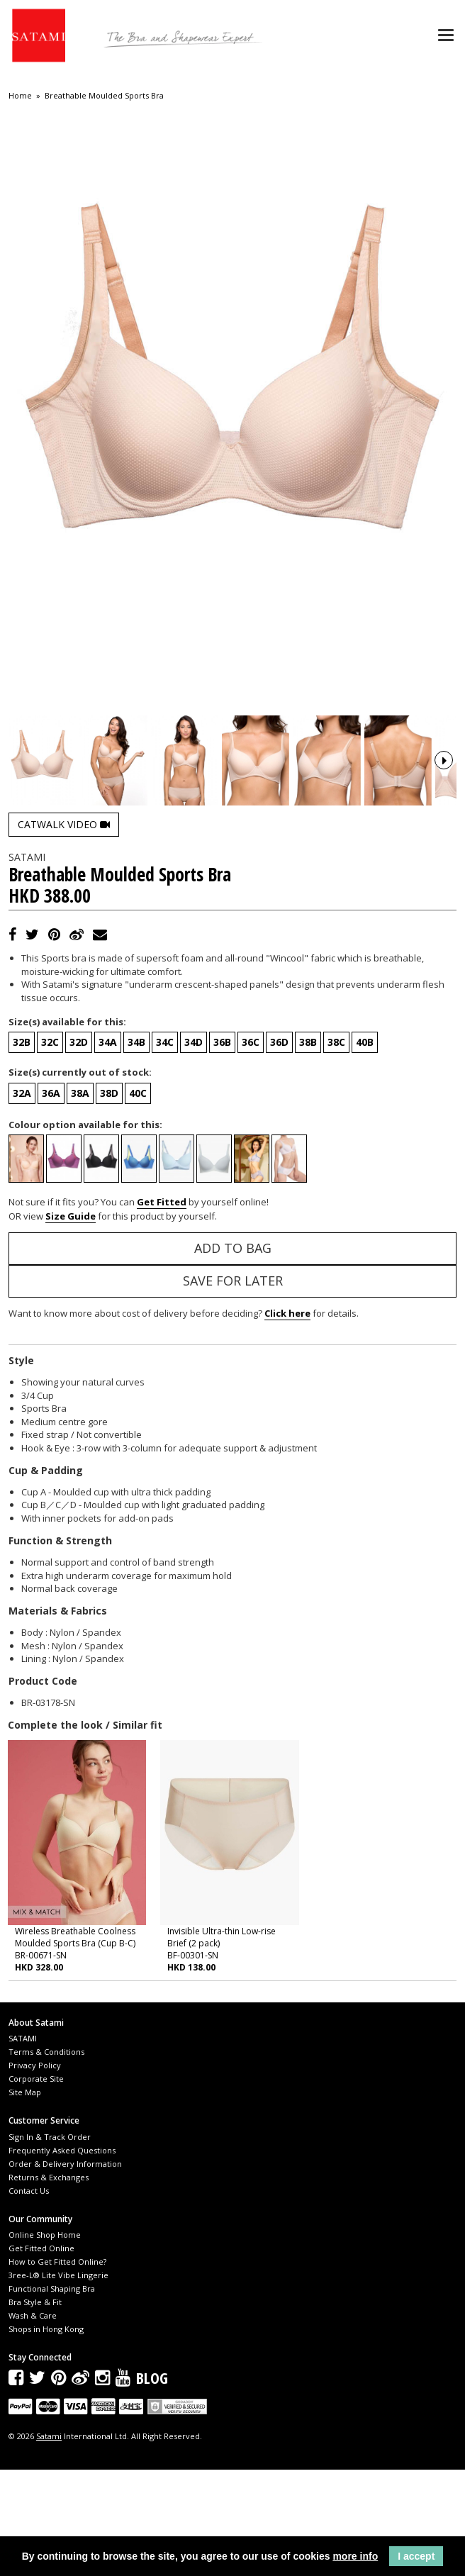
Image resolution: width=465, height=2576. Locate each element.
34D (193, 1147)
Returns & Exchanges (49, 2282)
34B (136, 1147)
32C (50, 1147)
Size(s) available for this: (67, 1127)
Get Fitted (161, 1308)
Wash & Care (33, 2421)
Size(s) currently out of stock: (80, 1177)
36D (279, 1147)
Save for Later (233, 1386)
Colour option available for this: (85, 1230)
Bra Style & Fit (35, 2407)
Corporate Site (36, 2185)
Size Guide (70, 1321)
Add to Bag (232, 1354)
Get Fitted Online (41, 2353)
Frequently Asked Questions (62, 2256)
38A (80, 1198)
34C (165, 1147)
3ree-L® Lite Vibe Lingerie (58, 2380)
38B (308, 1147)
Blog (152, 2483)
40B (365, 1147)
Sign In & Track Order (50, 2242)
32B (21, 1147)
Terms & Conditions (46, 2158)
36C (250, 1147)
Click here (287, 1419)
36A (51, 1198)
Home (20, 95)
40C (138, 1198)
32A (22, 1198)
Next (444, 813)
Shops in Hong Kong (46, 2434)
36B (222, 1147)
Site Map (25, 2198)
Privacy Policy (35, 2171)
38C (336, 1147)
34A (108, 1147)
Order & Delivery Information (65, 2269)
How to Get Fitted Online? (57, 2367)
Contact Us (29, 2296)
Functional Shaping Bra (52, 2394)
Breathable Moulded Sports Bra (104, 95)
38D (109, 1198)
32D (78, 1147)
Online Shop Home (45, 2340)
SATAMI (23, 2144)
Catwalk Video (64, 930)
